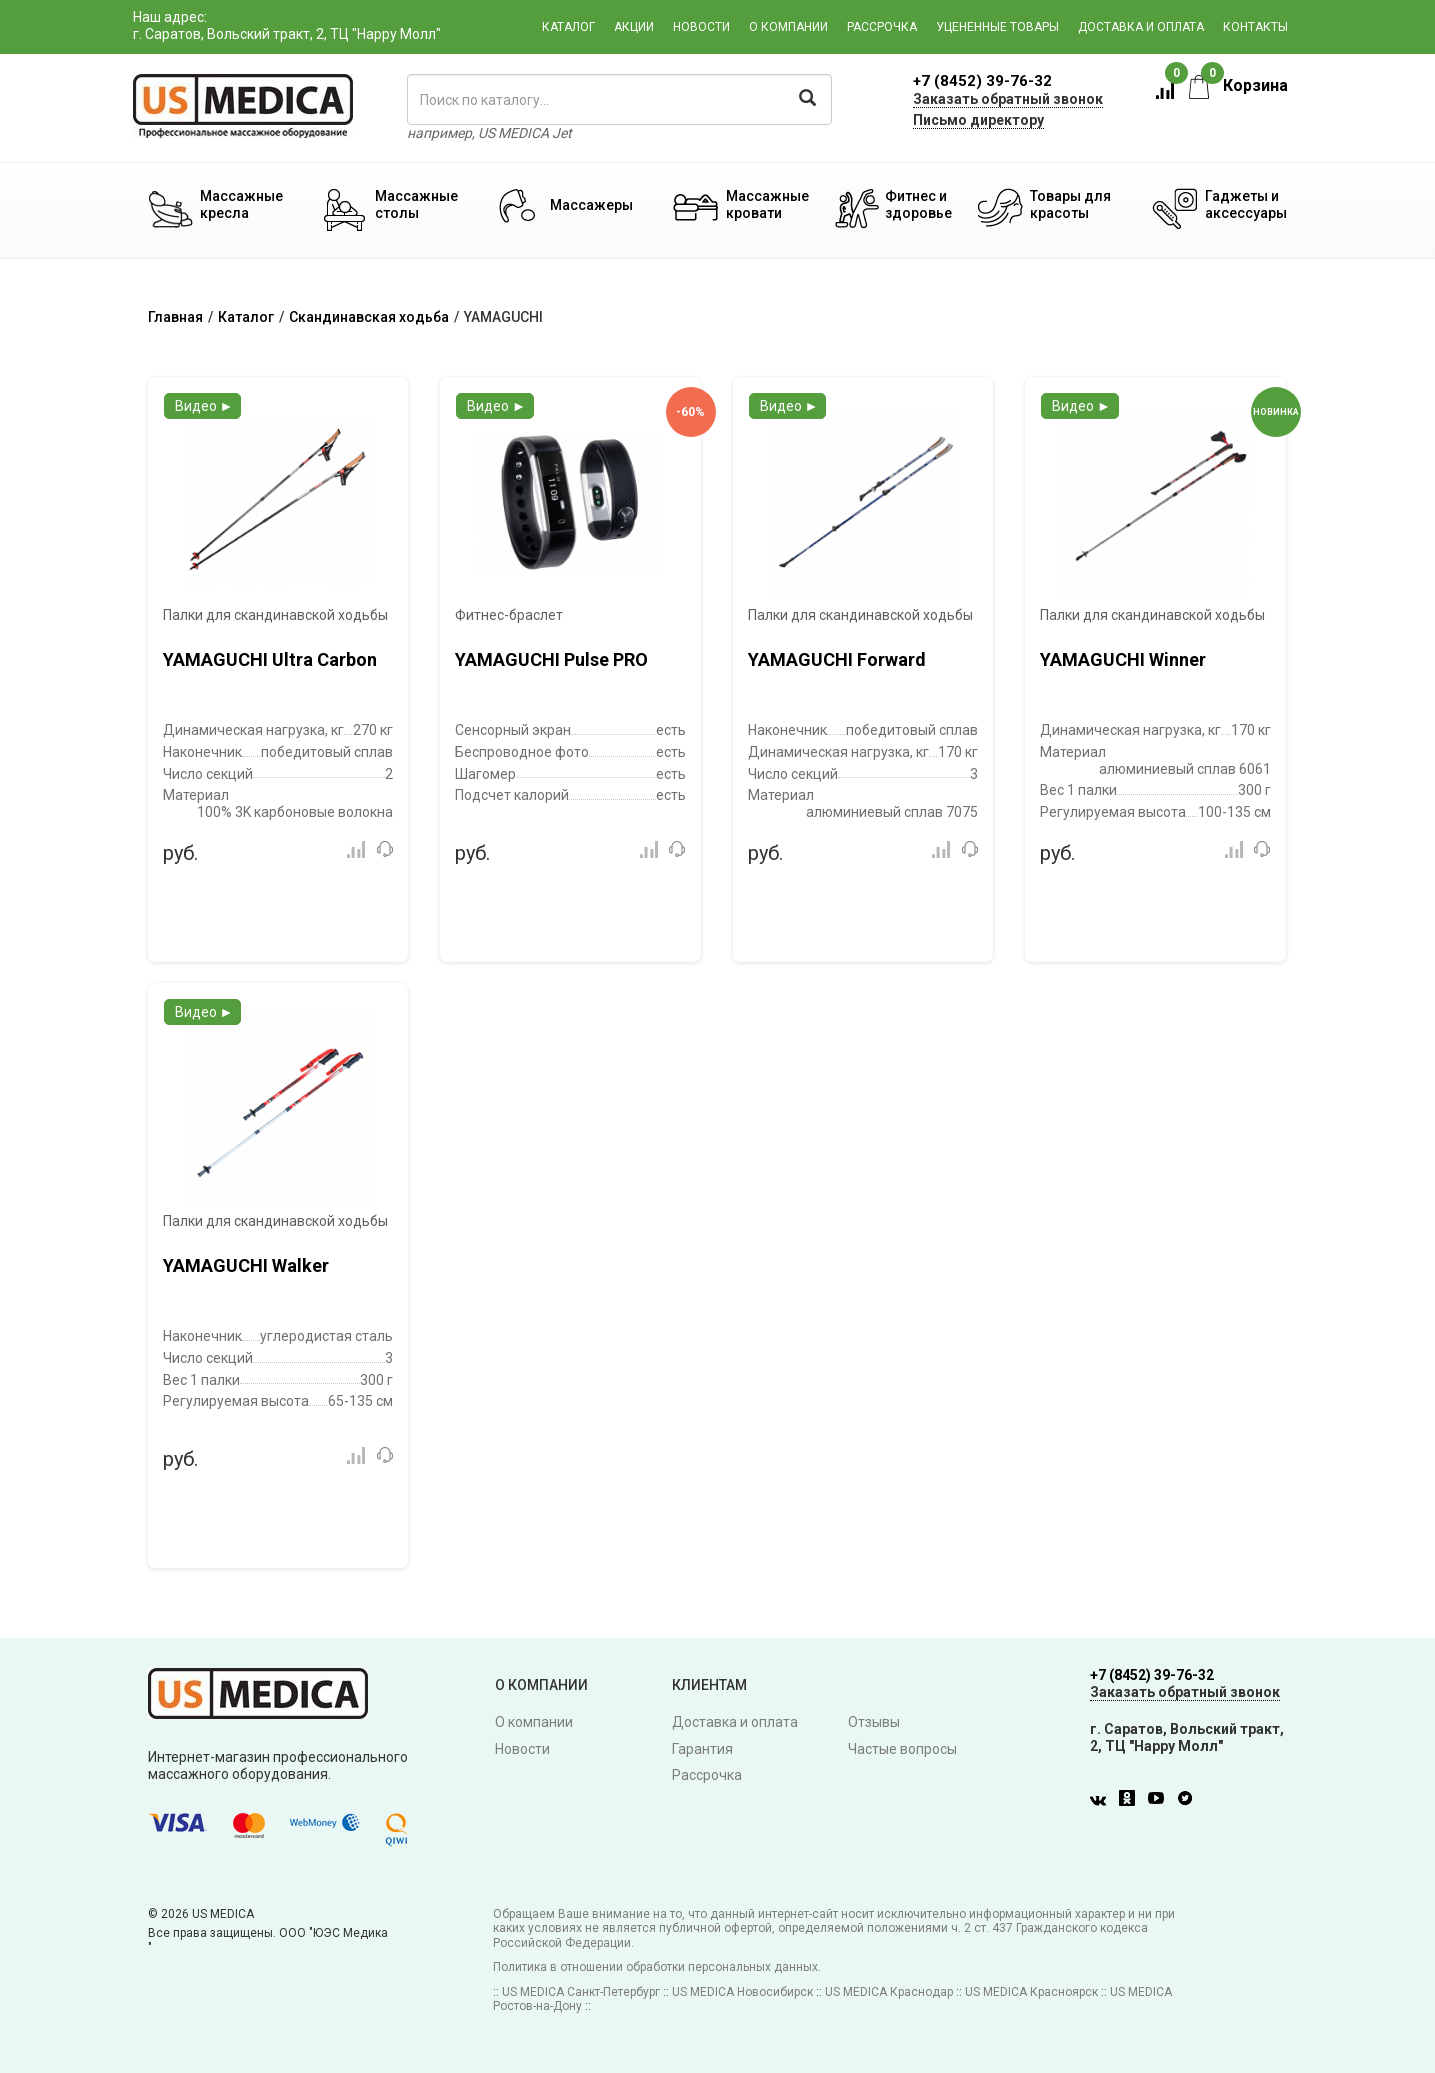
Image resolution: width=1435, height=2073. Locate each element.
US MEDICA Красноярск (1031, 1992)
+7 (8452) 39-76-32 (982, 81)
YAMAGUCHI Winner (1123, 659)
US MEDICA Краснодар (889, 1992)
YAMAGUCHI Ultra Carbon (270, 659)
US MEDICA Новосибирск (742, 1992)
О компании (788, 27)
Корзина (1238, 85)
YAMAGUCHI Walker (246, 1265)
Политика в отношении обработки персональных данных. (657, 1967)
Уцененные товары (997, 27)
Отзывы (874, 1722)
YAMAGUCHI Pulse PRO (551, 659)
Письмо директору (978, 120)
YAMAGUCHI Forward (837, 659)
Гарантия (702, 1749)
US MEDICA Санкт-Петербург (581, 1992)
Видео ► (204, 406)
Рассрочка (882, 27)
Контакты (1255, 27)
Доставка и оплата (1141, 27)
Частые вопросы (902, 1749)
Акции (634, 27)
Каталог (568, 27)
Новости (701, 27)
